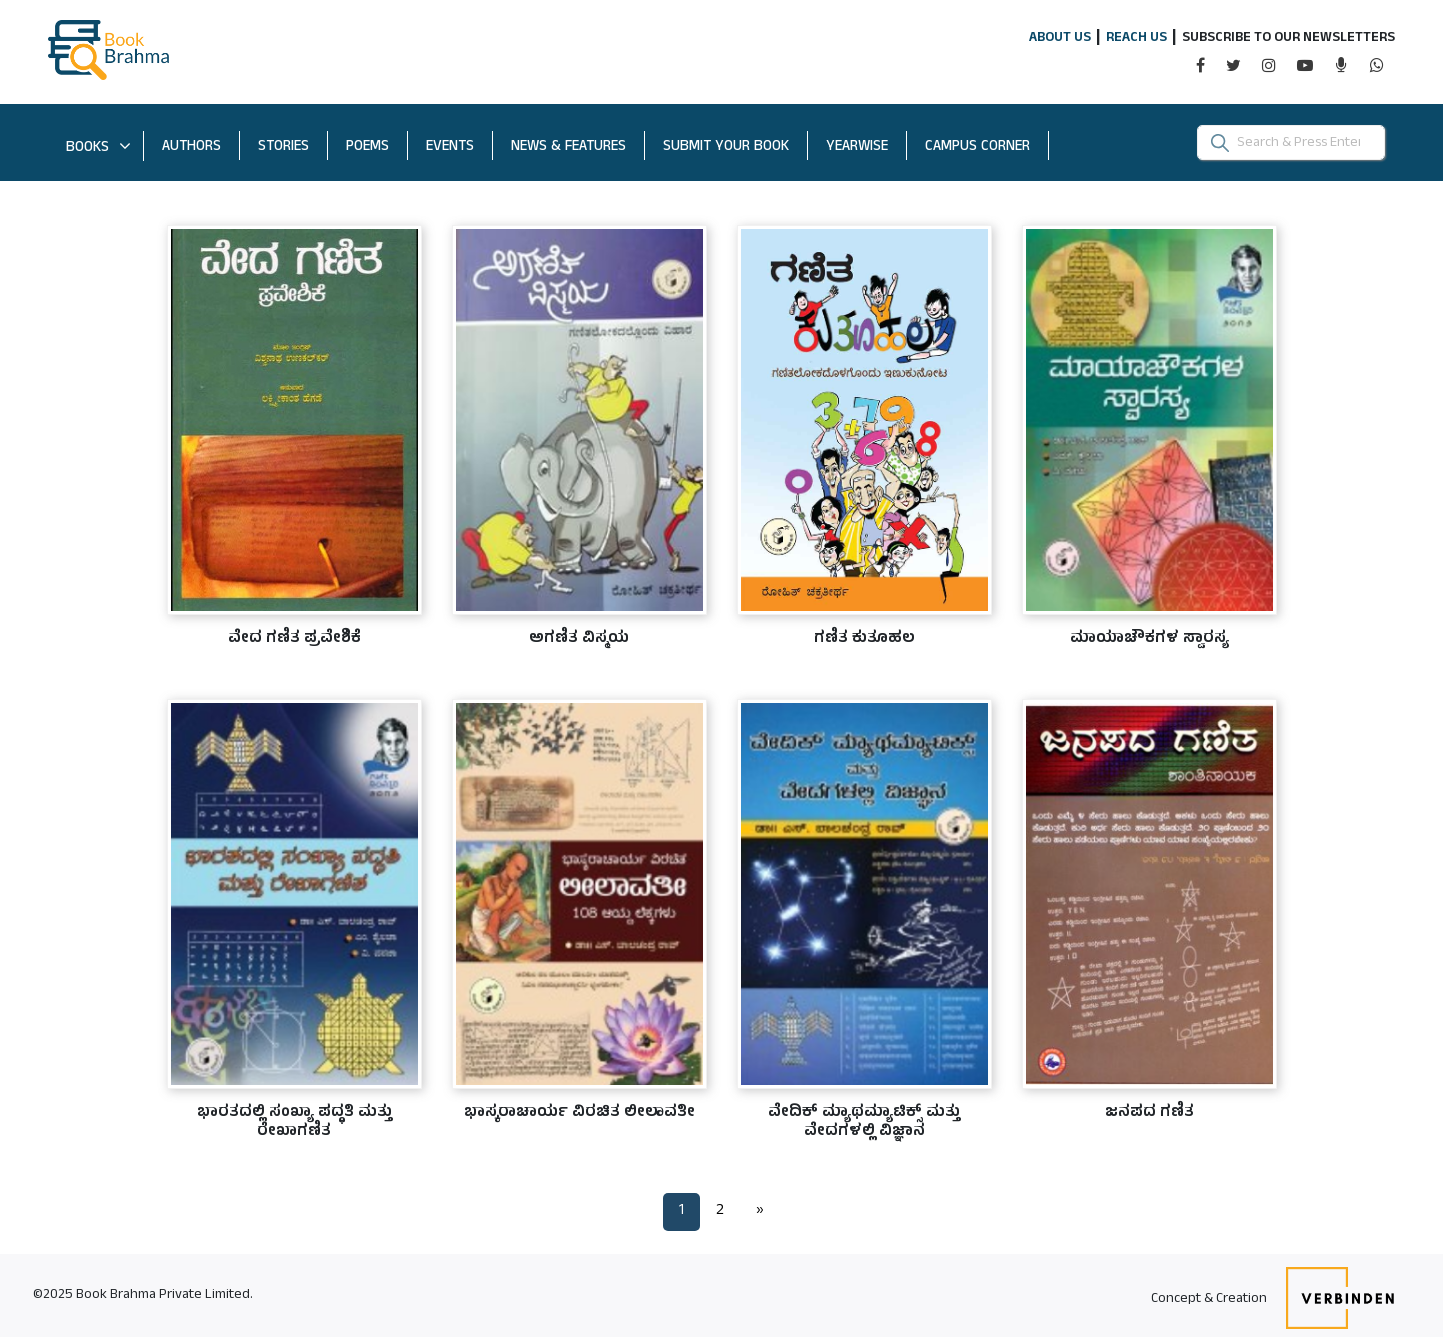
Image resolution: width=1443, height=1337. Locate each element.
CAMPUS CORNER (987, 147)
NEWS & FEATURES (568, 147)
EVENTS (450, 147)
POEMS (367, 147)
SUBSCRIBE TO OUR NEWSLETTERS (1288, 38)
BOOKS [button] (98, 148)
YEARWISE (866, 147)
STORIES (283, 147)
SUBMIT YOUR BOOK (735, 147)
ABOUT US (1060, 38)
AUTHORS (191, 147)
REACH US (1136, 38)
